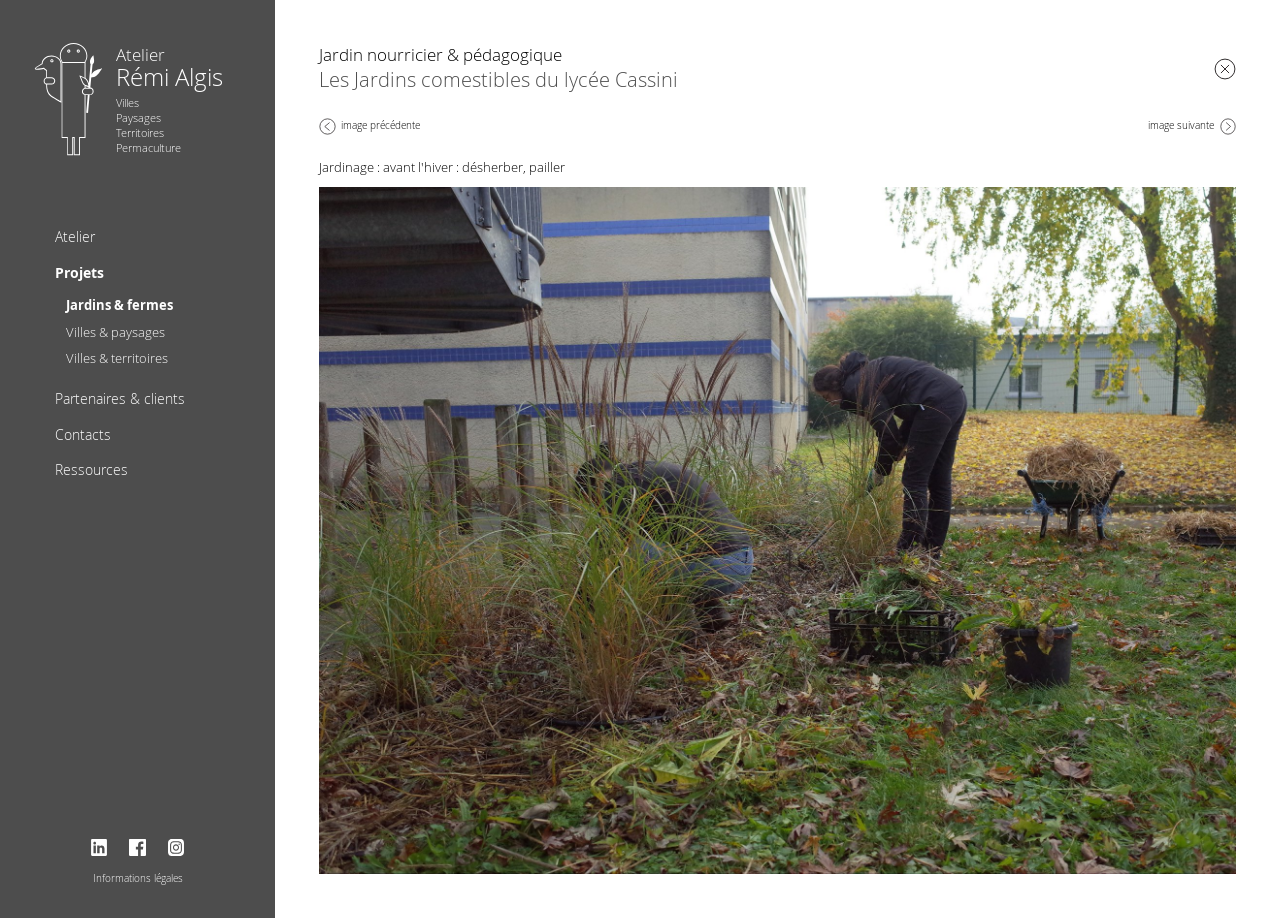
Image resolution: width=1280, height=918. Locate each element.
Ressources (91, 469)
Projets (79, 272)
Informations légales (138, 878)
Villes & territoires (117, 358)
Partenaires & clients (120, 398)
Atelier (75, 236)
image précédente (380, 125)
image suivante (1181, 125)
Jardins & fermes (119, 305)
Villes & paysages (115, 332)
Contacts (83, 434)
